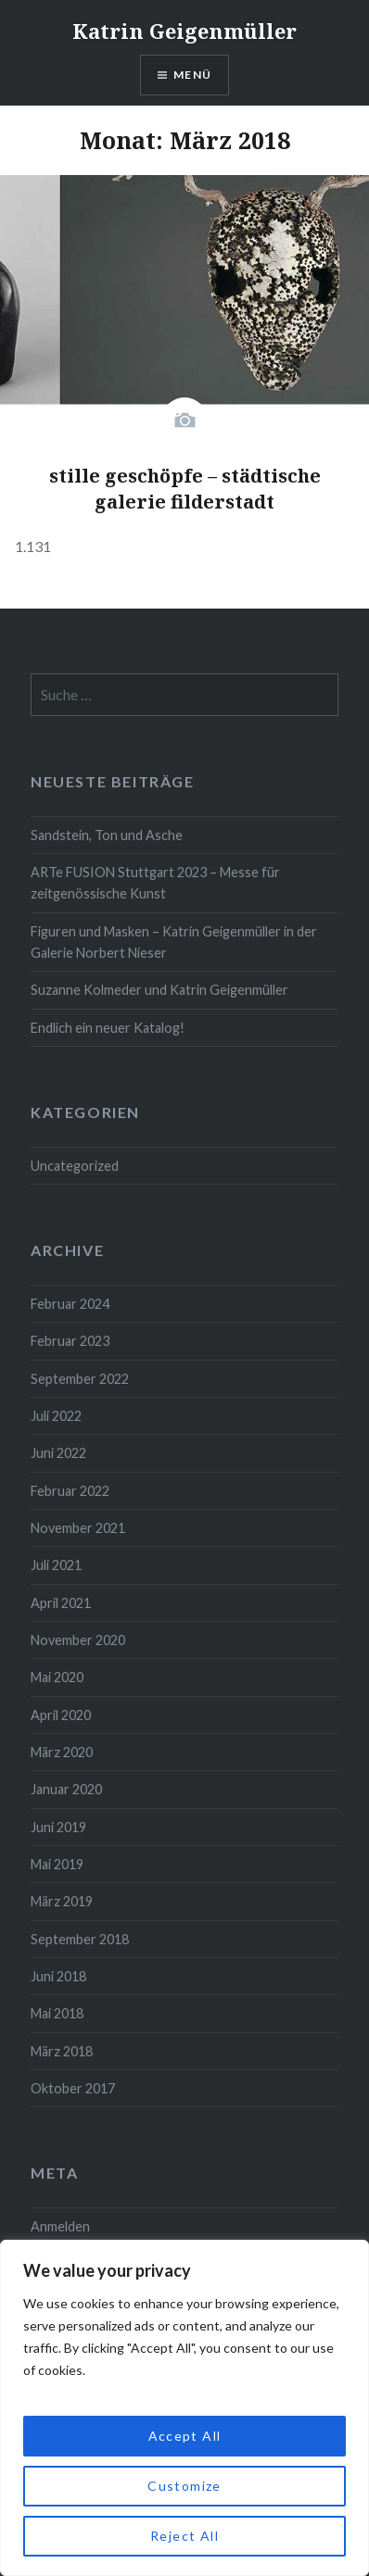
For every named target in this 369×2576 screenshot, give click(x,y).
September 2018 (80, 1939)
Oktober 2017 (73, 2088)
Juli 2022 (56, 1416)
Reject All (184, 2536)
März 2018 (62, 2051)
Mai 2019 (57, 1864)
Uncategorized (75, 1166)
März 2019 (62, 1901)
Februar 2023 (70, 1341)
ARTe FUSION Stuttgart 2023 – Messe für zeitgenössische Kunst (155, 882)
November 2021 (78, 1528)
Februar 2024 (70, 1304)
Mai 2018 (57, 2013)
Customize (184, 2486)
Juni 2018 (58, 1976)
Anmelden (60, 2226)
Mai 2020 (57, 1677)
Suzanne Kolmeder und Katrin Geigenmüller (159, 990)
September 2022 (80, 1379)
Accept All (185, 2436)
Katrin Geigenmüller (184, 30)
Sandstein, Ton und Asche (107, 835)
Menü (192, 75)
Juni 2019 (58, 1827)
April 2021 (61, 1603)
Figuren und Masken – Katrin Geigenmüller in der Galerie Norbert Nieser (174, 942)
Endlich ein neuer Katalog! (107, 1028)
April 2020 (61, 1715)
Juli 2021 (56, 1565)
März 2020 (62, 1752)
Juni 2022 (58, 1453)
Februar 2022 (70, 1491)
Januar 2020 (66, 1789)
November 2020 (78, 1640)
